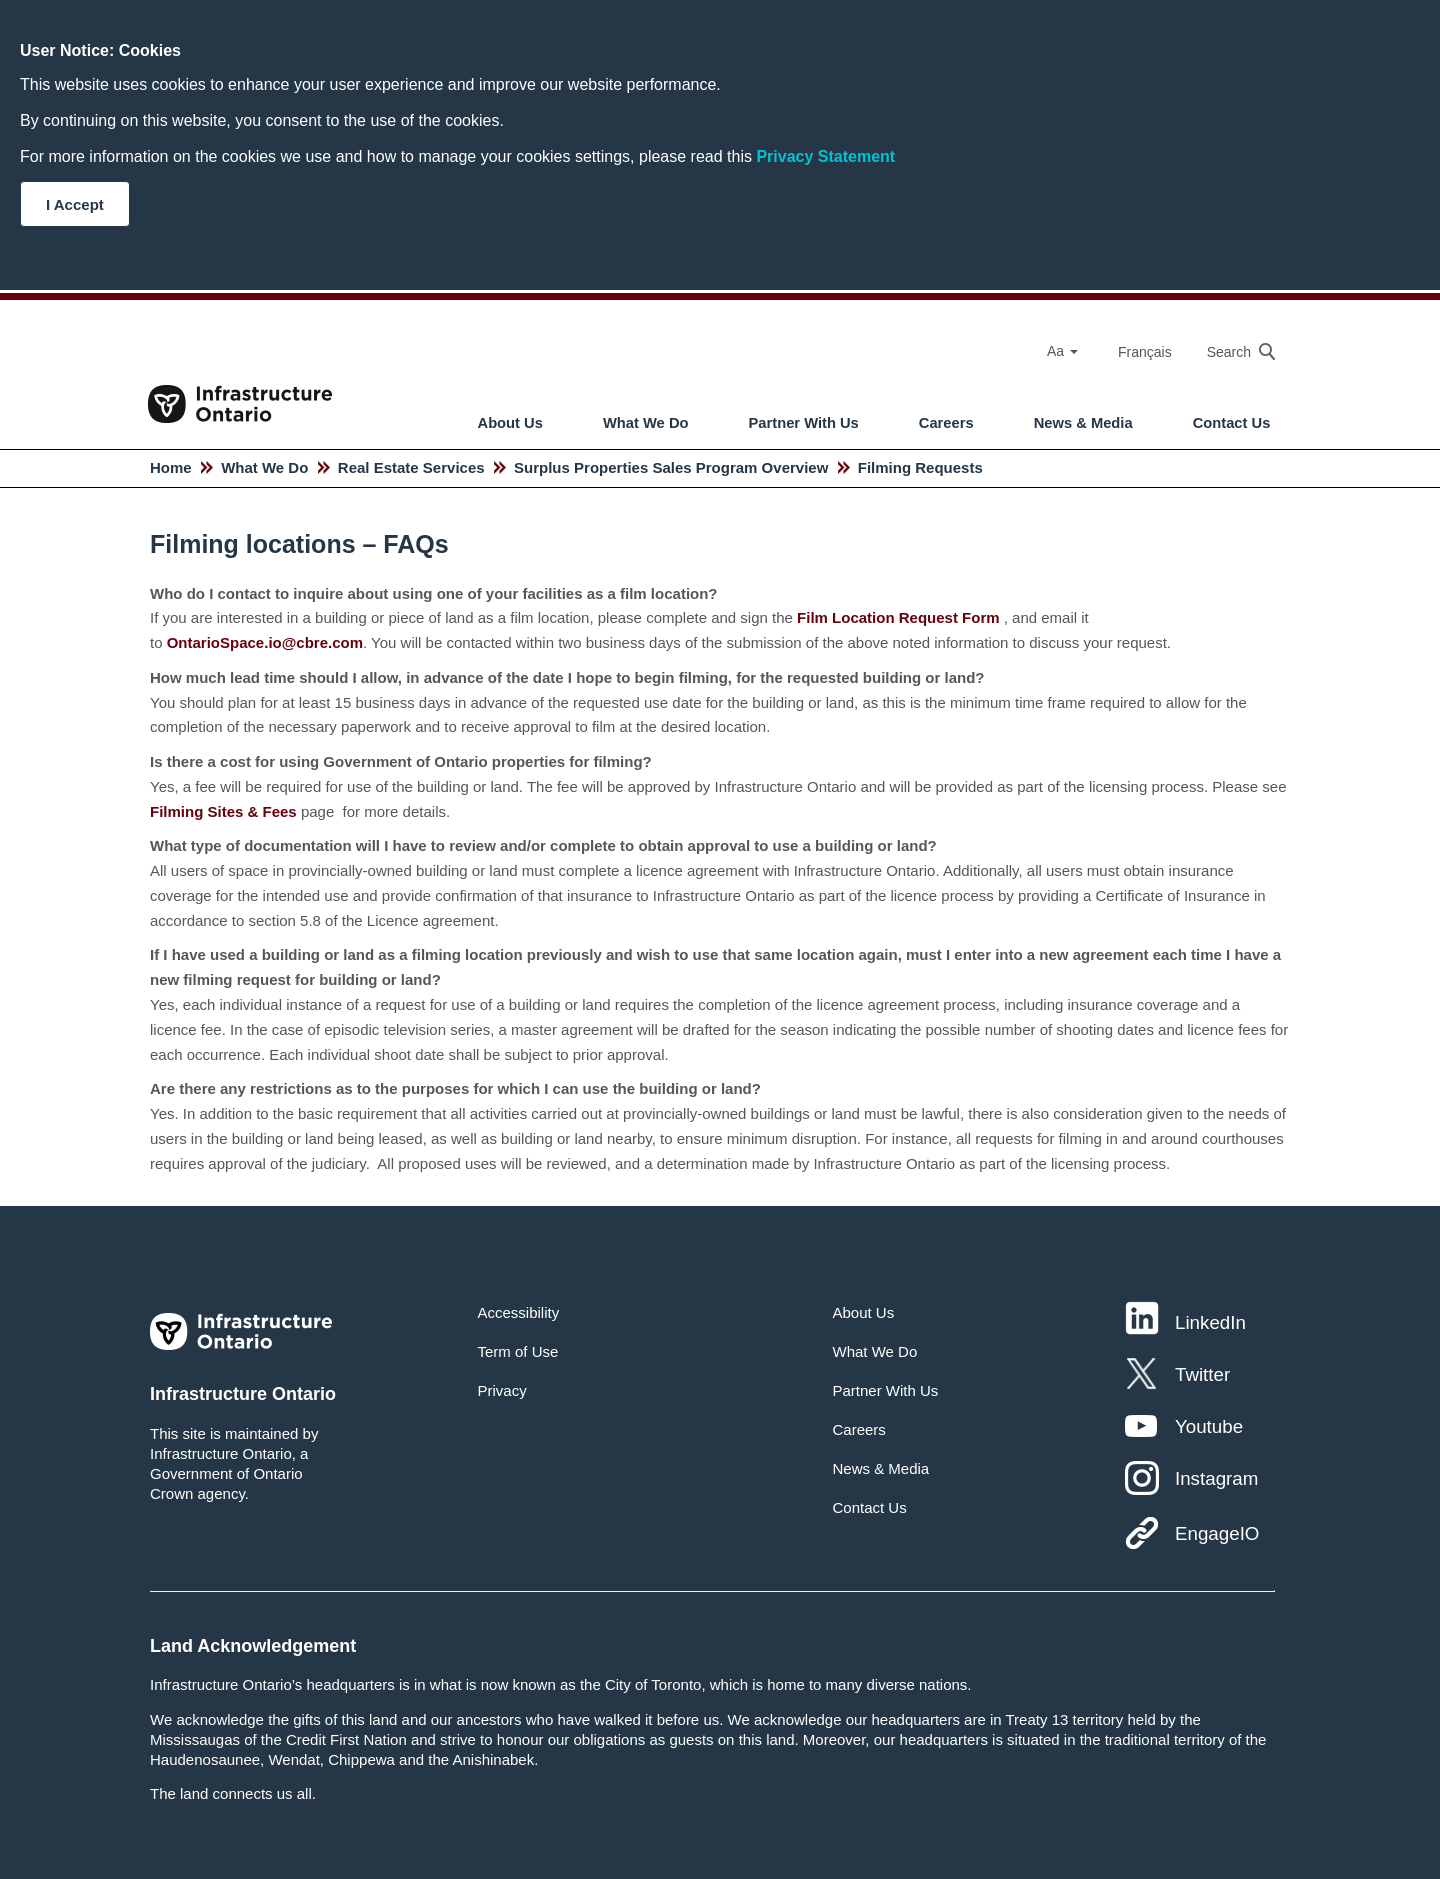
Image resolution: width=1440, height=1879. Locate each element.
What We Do (646, 423)
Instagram (1216, 1478)
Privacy (502, 1390)
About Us (510, 423)
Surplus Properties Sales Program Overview (671, 467)
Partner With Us (804, 423)
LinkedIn (1210, 1322)
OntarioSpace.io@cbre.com (265, 642)
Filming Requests (920, 467)
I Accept (75, 204)
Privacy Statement (825, 156)
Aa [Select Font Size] (1062, 351)
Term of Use (518, 1351)
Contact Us (1232, 423)
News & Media (1083, 423)
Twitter (1202, 1374)
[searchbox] (1231, 351)
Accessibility (519, 1312)
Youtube (1209, 1426)
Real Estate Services (411, 467)
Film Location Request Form (898, 617)
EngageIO (1217, 1533)
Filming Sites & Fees (223, 811)
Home (171, 467)
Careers (946, 423)
